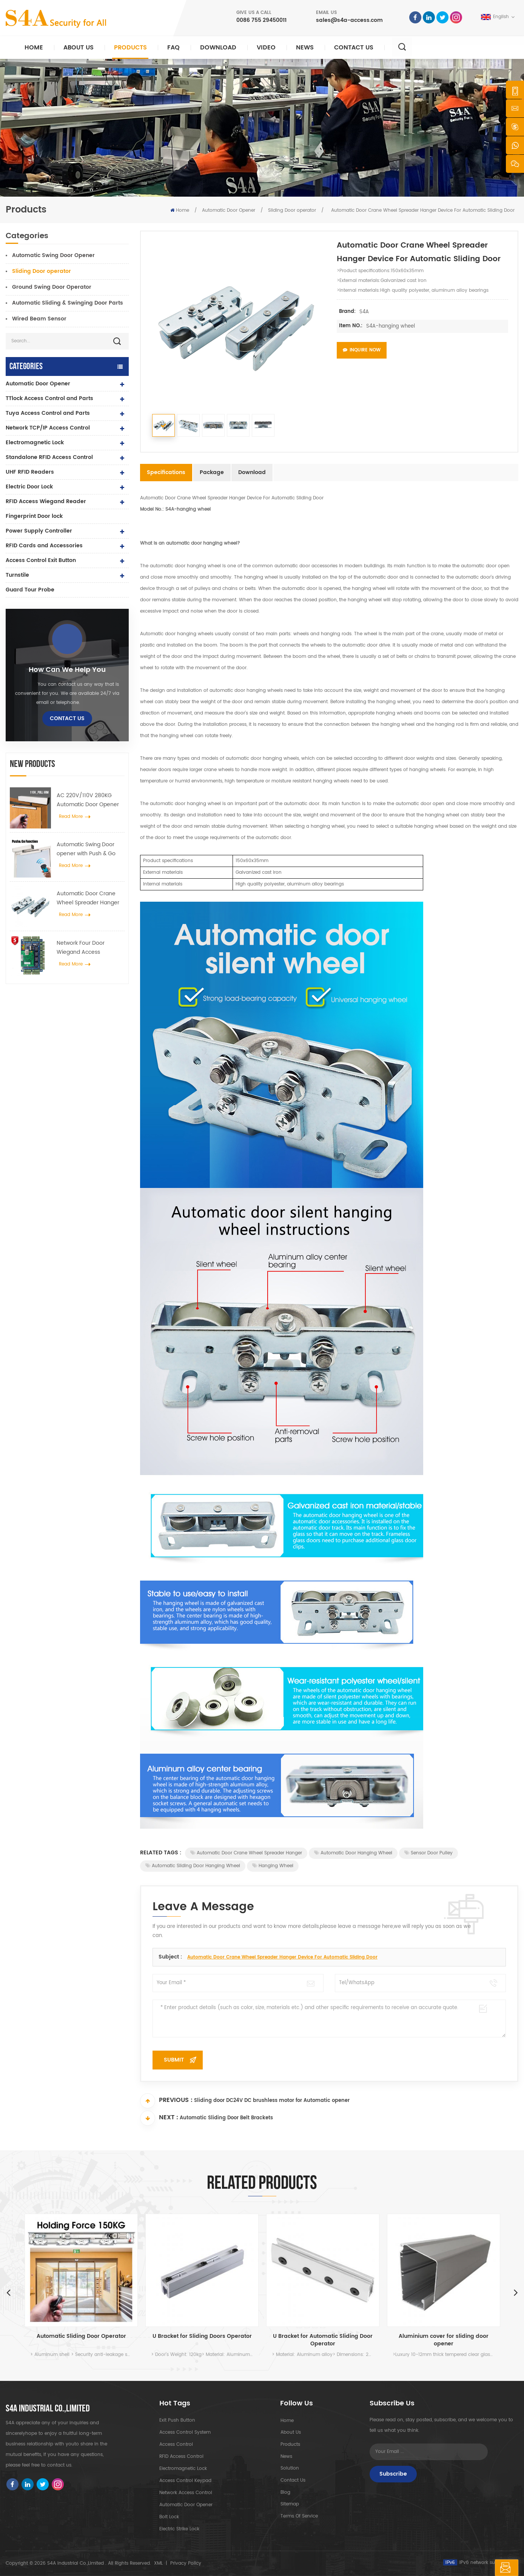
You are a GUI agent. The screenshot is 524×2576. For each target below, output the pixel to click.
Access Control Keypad (185, 2480)
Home (34, 47)
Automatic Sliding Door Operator (81, 2336)
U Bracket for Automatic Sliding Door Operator (323, 2340)
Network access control (185, 2492)
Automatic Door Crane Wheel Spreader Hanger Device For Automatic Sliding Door (88, 898)
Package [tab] (212, 472)
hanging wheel (272, 1865)
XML (158, 2563)
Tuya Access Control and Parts (48, 413)
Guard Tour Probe (30, 589)
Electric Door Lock (29, 486)
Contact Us (353, 47)
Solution (289, 2468)
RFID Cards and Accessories (44, 545)
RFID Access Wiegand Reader (46, 501)
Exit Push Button (177, 2420)
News (305, 47)
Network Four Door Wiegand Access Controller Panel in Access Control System (90, 948)
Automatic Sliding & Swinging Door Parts (67, 303)
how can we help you (67, 669)
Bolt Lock (169, 2517)
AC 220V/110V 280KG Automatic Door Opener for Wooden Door (88, 800)
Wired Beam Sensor (39, 318)
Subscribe (393, 2474)
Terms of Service (298, 2517)
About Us (78, 47)
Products (130, 47)
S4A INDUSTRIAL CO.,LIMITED (48, 2409)
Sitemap (289, 2504)
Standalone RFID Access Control (49, 457)
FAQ (173, 47)
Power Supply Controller (39, 531)
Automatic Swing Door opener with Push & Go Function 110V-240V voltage (86, 849)
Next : (159, 2118)
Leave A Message (481, 2567)
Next (515, 2292)
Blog (285, 2492)
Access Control (176, 2444)
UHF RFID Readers (30, 472)
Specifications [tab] (166, 472)
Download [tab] (252, 472)
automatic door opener (186, 2504)
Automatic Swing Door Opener (53, 255)
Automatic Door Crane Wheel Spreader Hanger (246, 1853)
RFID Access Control (181, 2456)
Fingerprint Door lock (34, 516)
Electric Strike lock (179, 2529)
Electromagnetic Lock (35, 442)
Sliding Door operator (292, 210)
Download (218, 47)
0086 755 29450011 (261, 20)
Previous (8, 2292)
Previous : (166, 2100)
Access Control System (185, 2432)
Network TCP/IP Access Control (48, 427)
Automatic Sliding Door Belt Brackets (226, 2119)
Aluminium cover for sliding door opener (444, 2340)
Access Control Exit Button (41, 560)
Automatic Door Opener (228, 210)
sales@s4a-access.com (349, 20)
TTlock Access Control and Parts (49, 398)
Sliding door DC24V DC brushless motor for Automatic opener (272, 2101)
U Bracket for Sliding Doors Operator (202, 2336)
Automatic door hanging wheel (353, 1853)
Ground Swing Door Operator (51, 287)
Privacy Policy (185, 2563)
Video (266, 47)
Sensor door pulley (428, 1853)
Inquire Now (362, 350)
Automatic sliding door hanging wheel (192, 1865)
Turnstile (17, 575)
